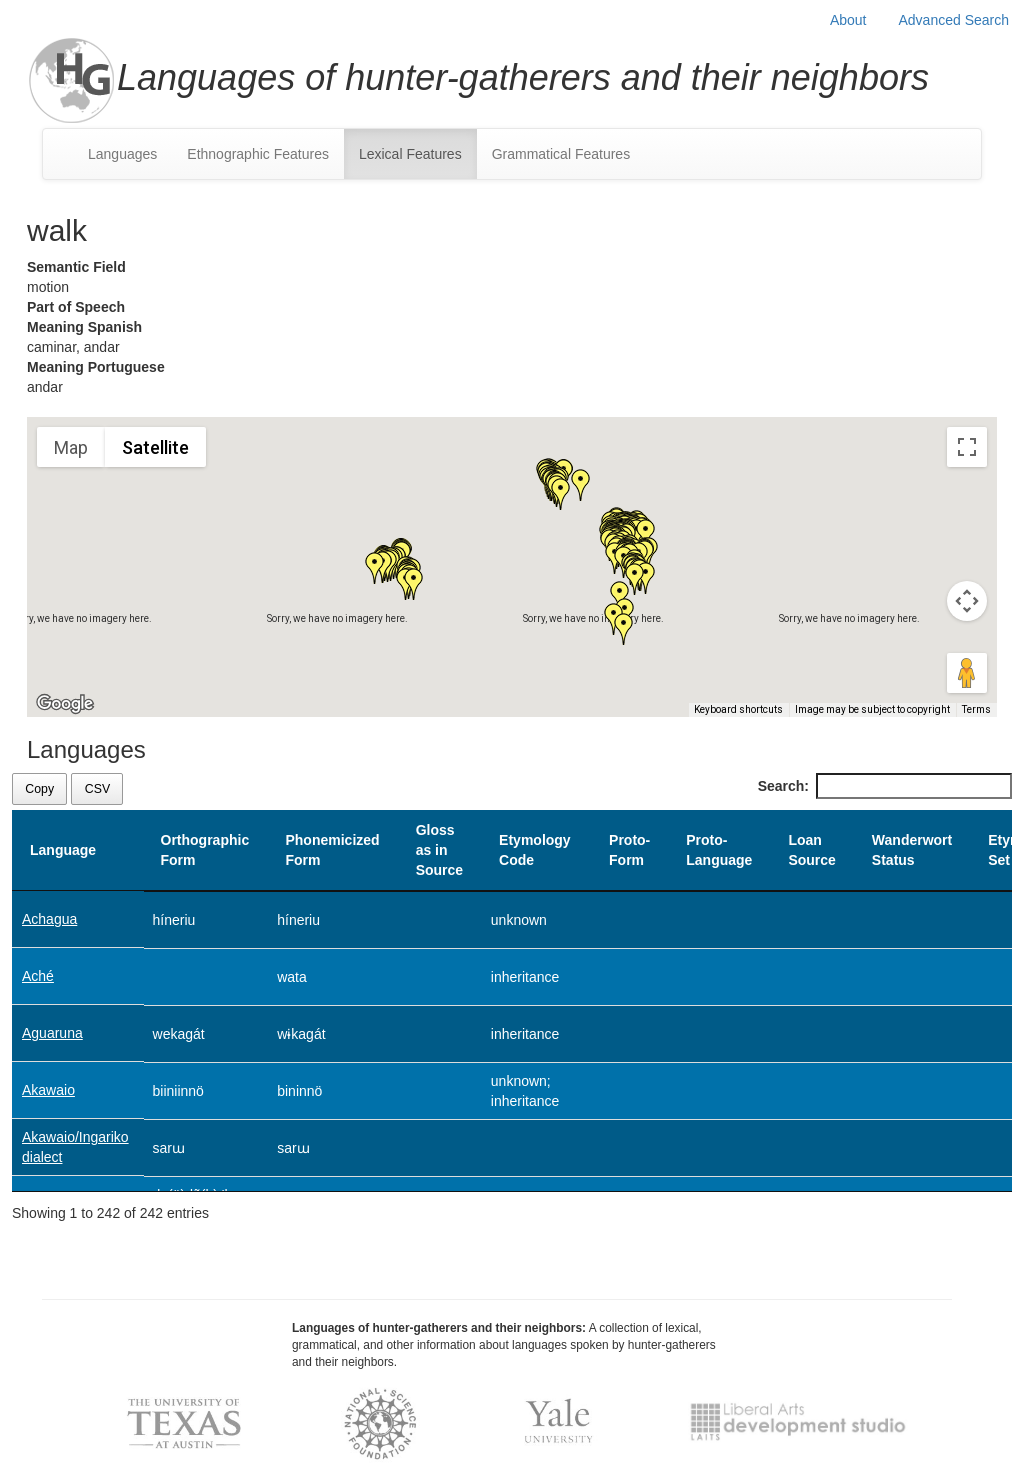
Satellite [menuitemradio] (155, 447)
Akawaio (48, 1090)
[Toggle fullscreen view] (967, 447)
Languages (122, 154)
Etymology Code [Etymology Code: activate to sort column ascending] (535, 850)
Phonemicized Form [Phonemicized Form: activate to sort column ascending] (332, 850)
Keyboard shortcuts (738, 709)
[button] (581, 485)
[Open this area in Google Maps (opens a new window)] (65, 704)
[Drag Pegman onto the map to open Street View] (967, 673)
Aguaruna (52, 1033)
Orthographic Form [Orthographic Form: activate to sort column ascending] (205, 850)
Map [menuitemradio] (71, 447)
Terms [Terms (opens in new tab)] (976, 709)
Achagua (49, 919)
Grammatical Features (561, 154)
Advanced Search (953, 20)
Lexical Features (410, 154)
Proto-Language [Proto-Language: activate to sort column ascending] (719, 850)
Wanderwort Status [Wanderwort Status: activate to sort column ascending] (912, 850)
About (848, 20)
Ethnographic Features (258, 154)
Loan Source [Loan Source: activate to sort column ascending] (811, 850)
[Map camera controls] (967, 601)
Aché (38, 976)
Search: (885, 786)
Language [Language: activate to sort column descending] (63, 850)
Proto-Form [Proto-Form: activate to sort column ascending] (629, 850)
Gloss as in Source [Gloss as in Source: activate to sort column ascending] (439, 850)
